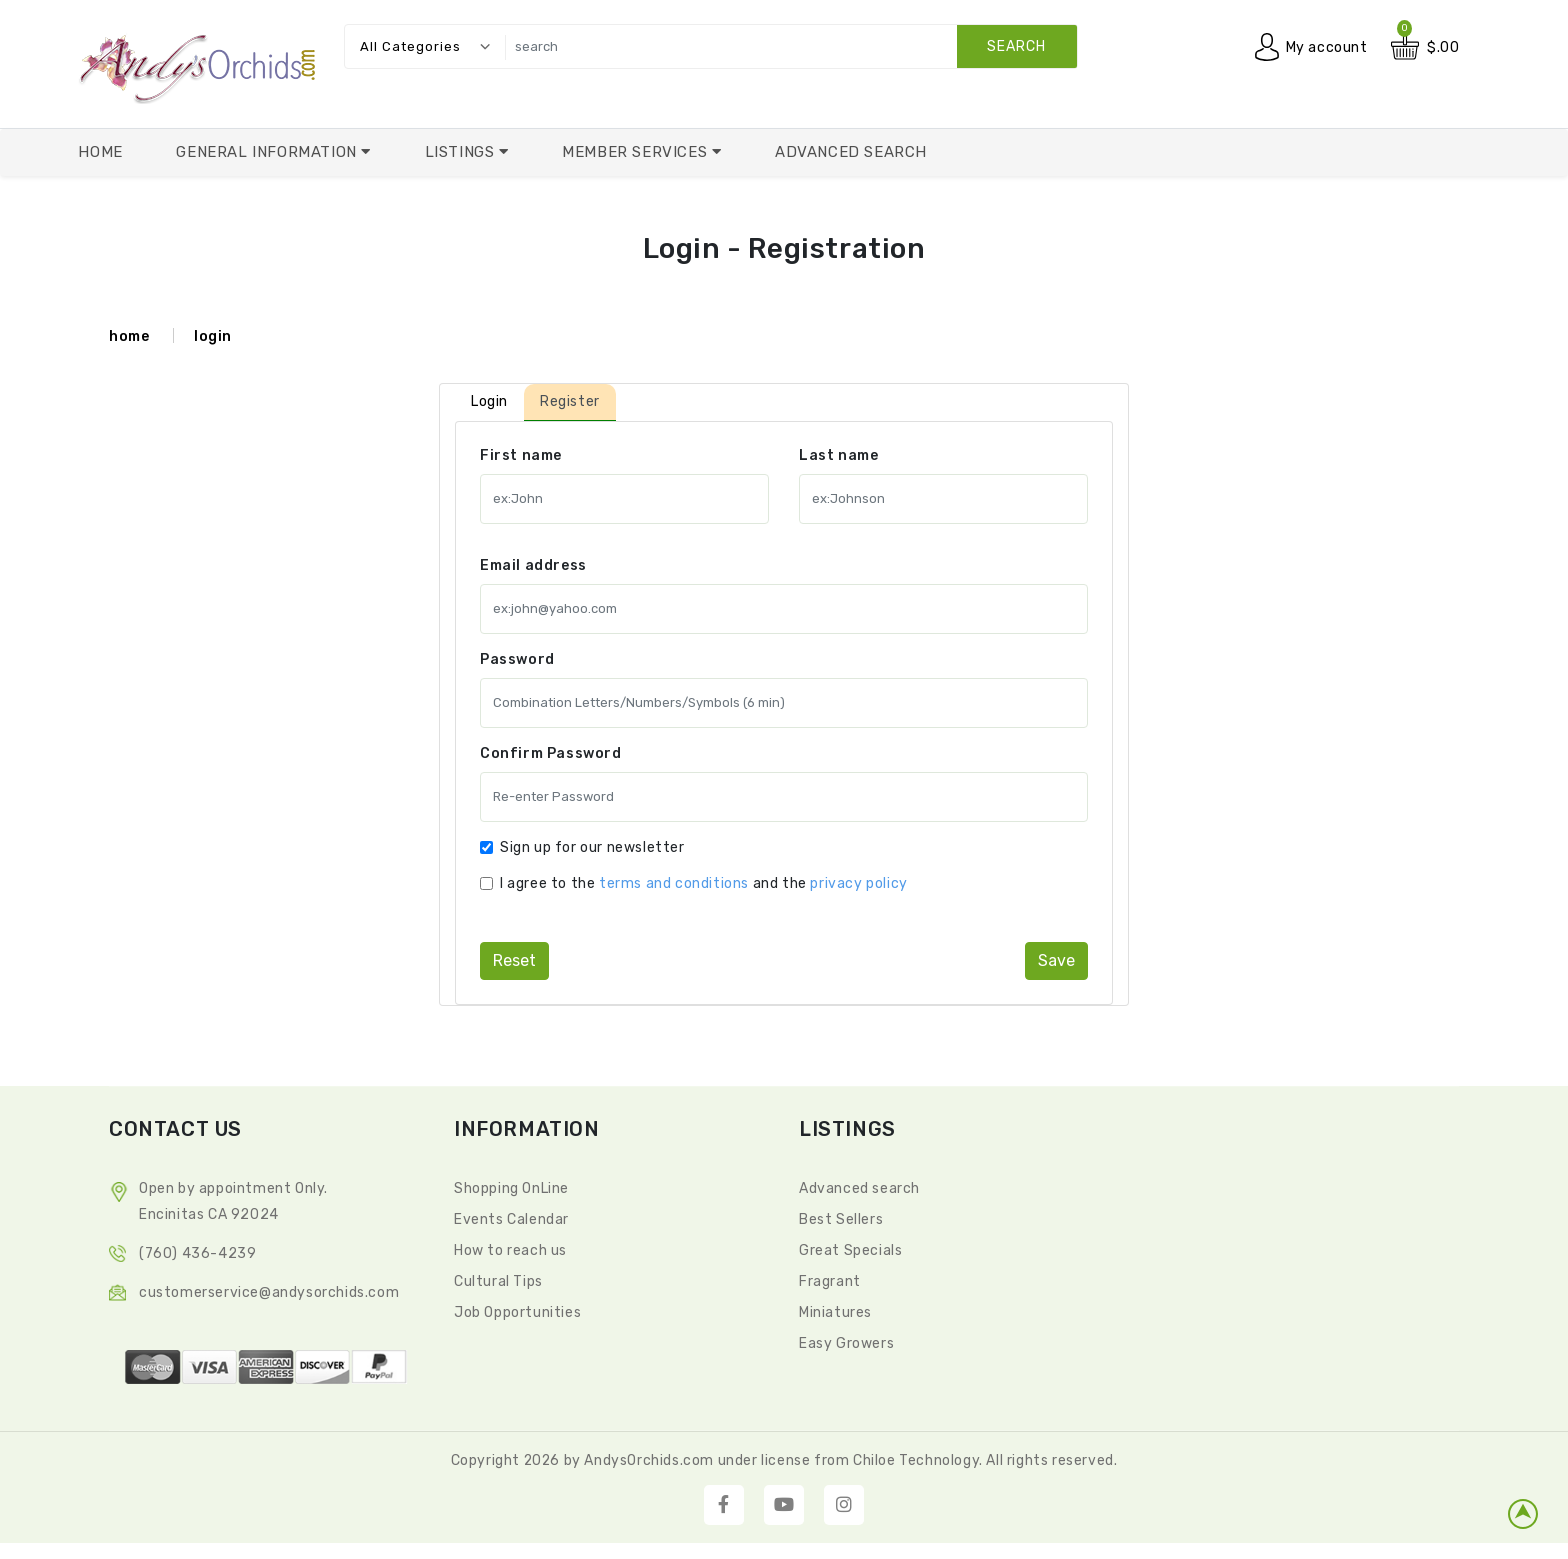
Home (100, 152)
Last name (838, 455)
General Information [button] (268, 152)
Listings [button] (462, 152)
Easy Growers (846, 1343)
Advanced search (859, 1188)
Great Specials (850, 1250)
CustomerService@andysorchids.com (269, 1292)
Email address (533, 565)
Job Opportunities (517, 1312)
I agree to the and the (704, 883)
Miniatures (835, 1312)
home (129, 336)
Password (517, 659)
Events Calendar (511, 1219)
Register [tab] (570, 401)
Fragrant (830, 1281)
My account (1327, 47)
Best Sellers (841, 1219)
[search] (786, 46)
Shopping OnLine (511, 1188)
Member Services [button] (637, 152)
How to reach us (510, 1250)
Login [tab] (489, 401)
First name (521, 455)
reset (514, 960)
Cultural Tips (498, 1281)
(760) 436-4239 (197, 1253)
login (213, 336)
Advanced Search (851, 152)
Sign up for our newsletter (592, 847)
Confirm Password (551, 753)
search (1016, 46)
